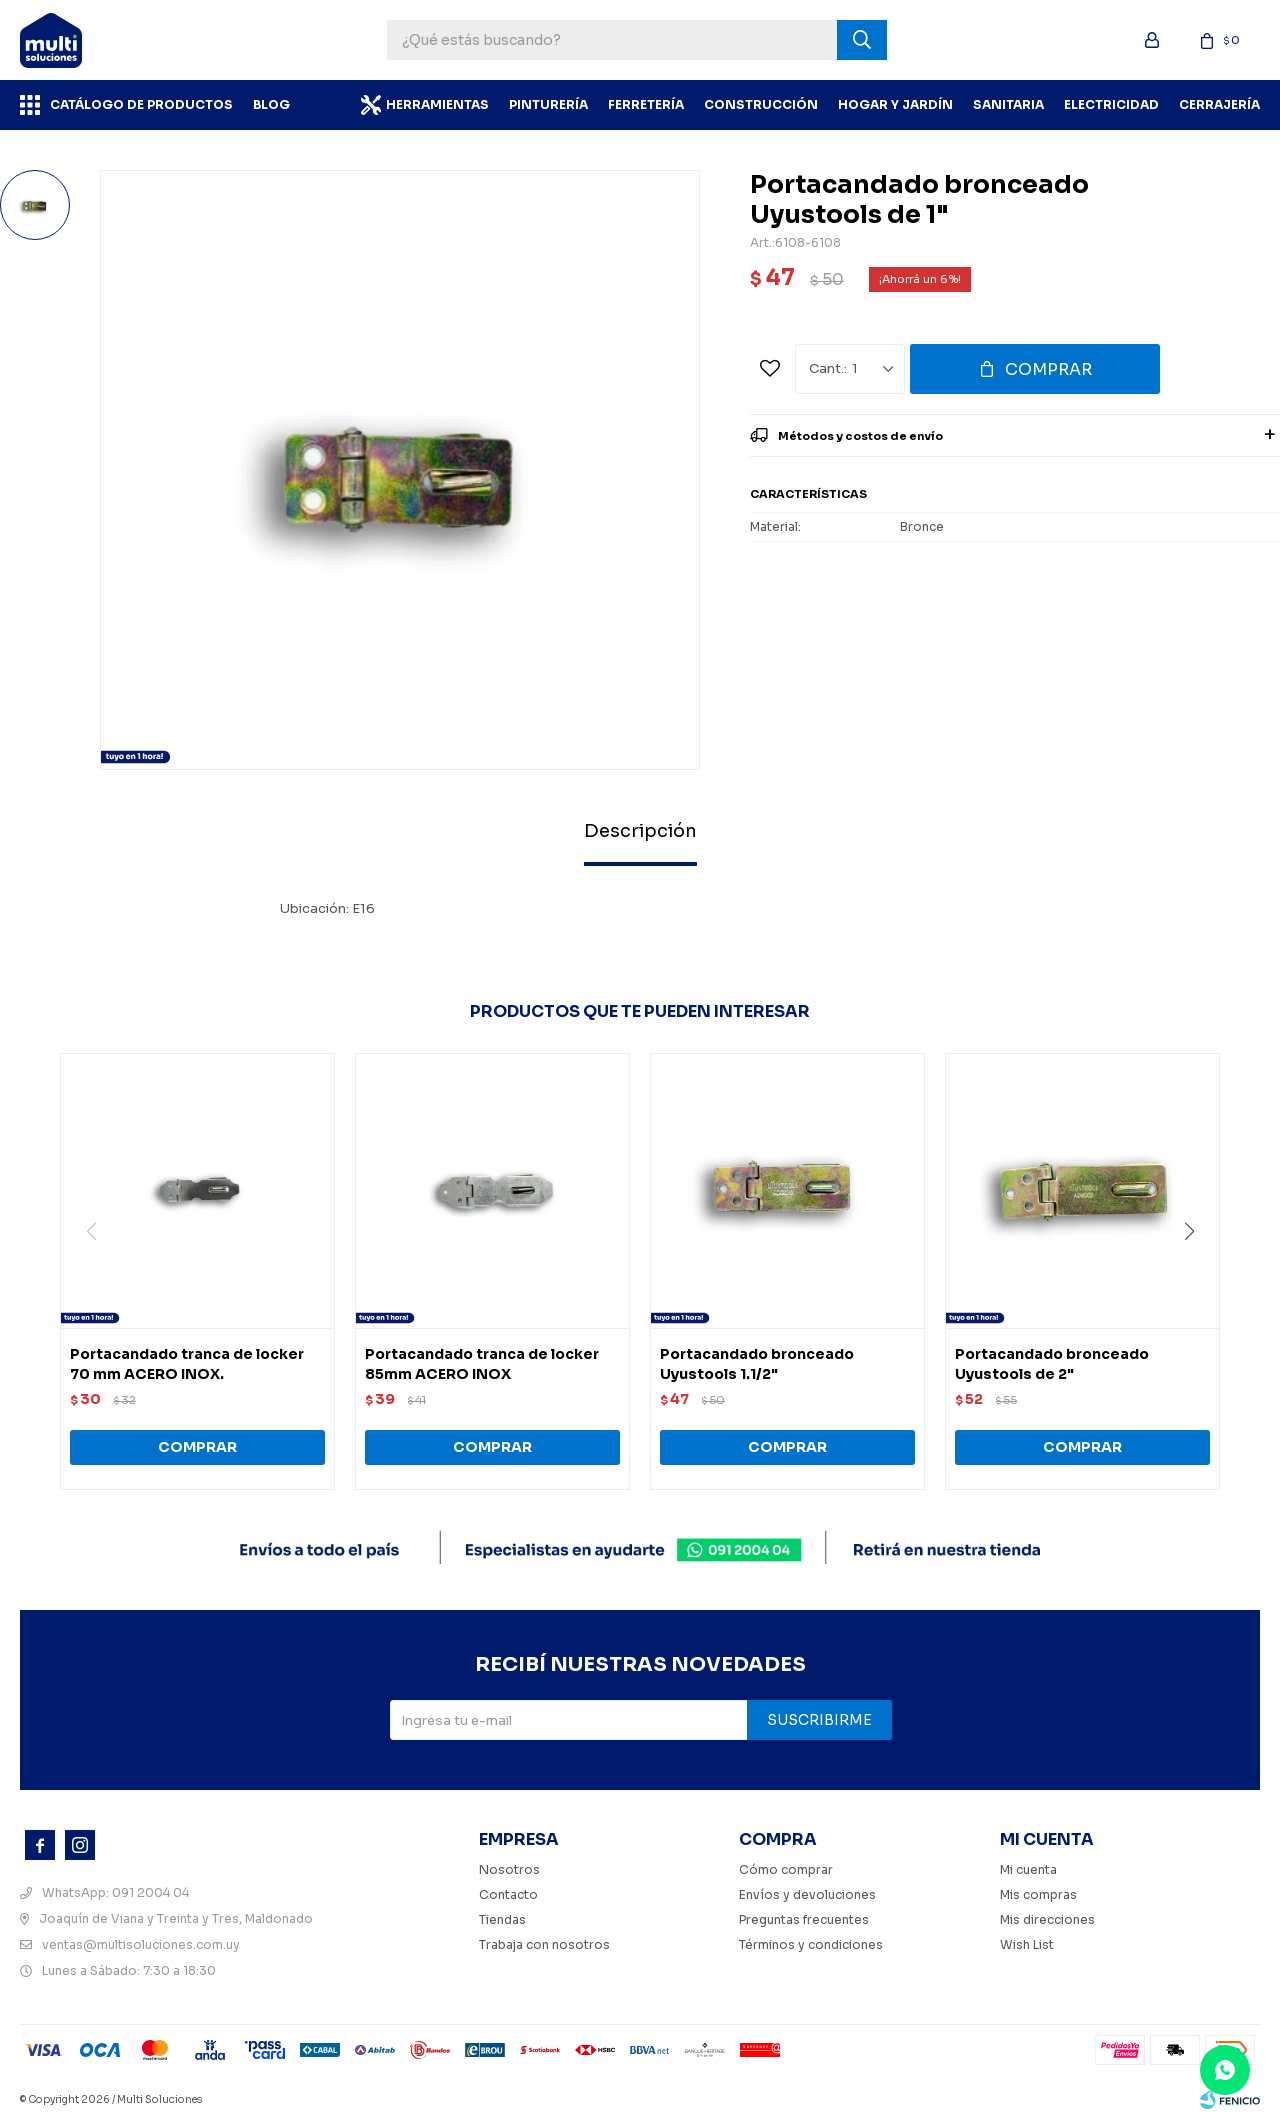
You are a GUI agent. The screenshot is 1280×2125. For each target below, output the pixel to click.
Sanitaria (1008, 104)
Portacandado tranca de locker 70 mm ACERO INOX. (187, 1364)
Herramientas (437, 104)
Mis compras (1038, 1894)
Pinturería (548, 104)
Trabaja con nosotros (544, 1944)
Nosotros (509, 1869)
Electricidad (1111, 104)
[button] (1196, 1272)
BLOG (271, 104)
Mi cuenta (1028, 1869)
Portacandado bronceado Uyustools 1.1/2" (757, 1364)
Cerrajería (1219, 104)
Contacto (508, 1894)
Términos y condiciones (811, 1944)
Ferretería (646, 104)
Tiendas (502, 1919)
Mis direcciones (1047, 1919)
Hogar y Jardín (895, 104)
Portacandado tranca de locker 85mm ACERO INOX (482, 1364)
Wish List (1027, 1944)
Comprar (1048, 369)
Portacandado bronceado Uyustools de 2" (1052, 1364)
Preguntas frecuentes (804, 1919)
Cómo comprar (786, 1869)
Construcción (761, 104)
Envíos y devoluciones (807, 1894)
